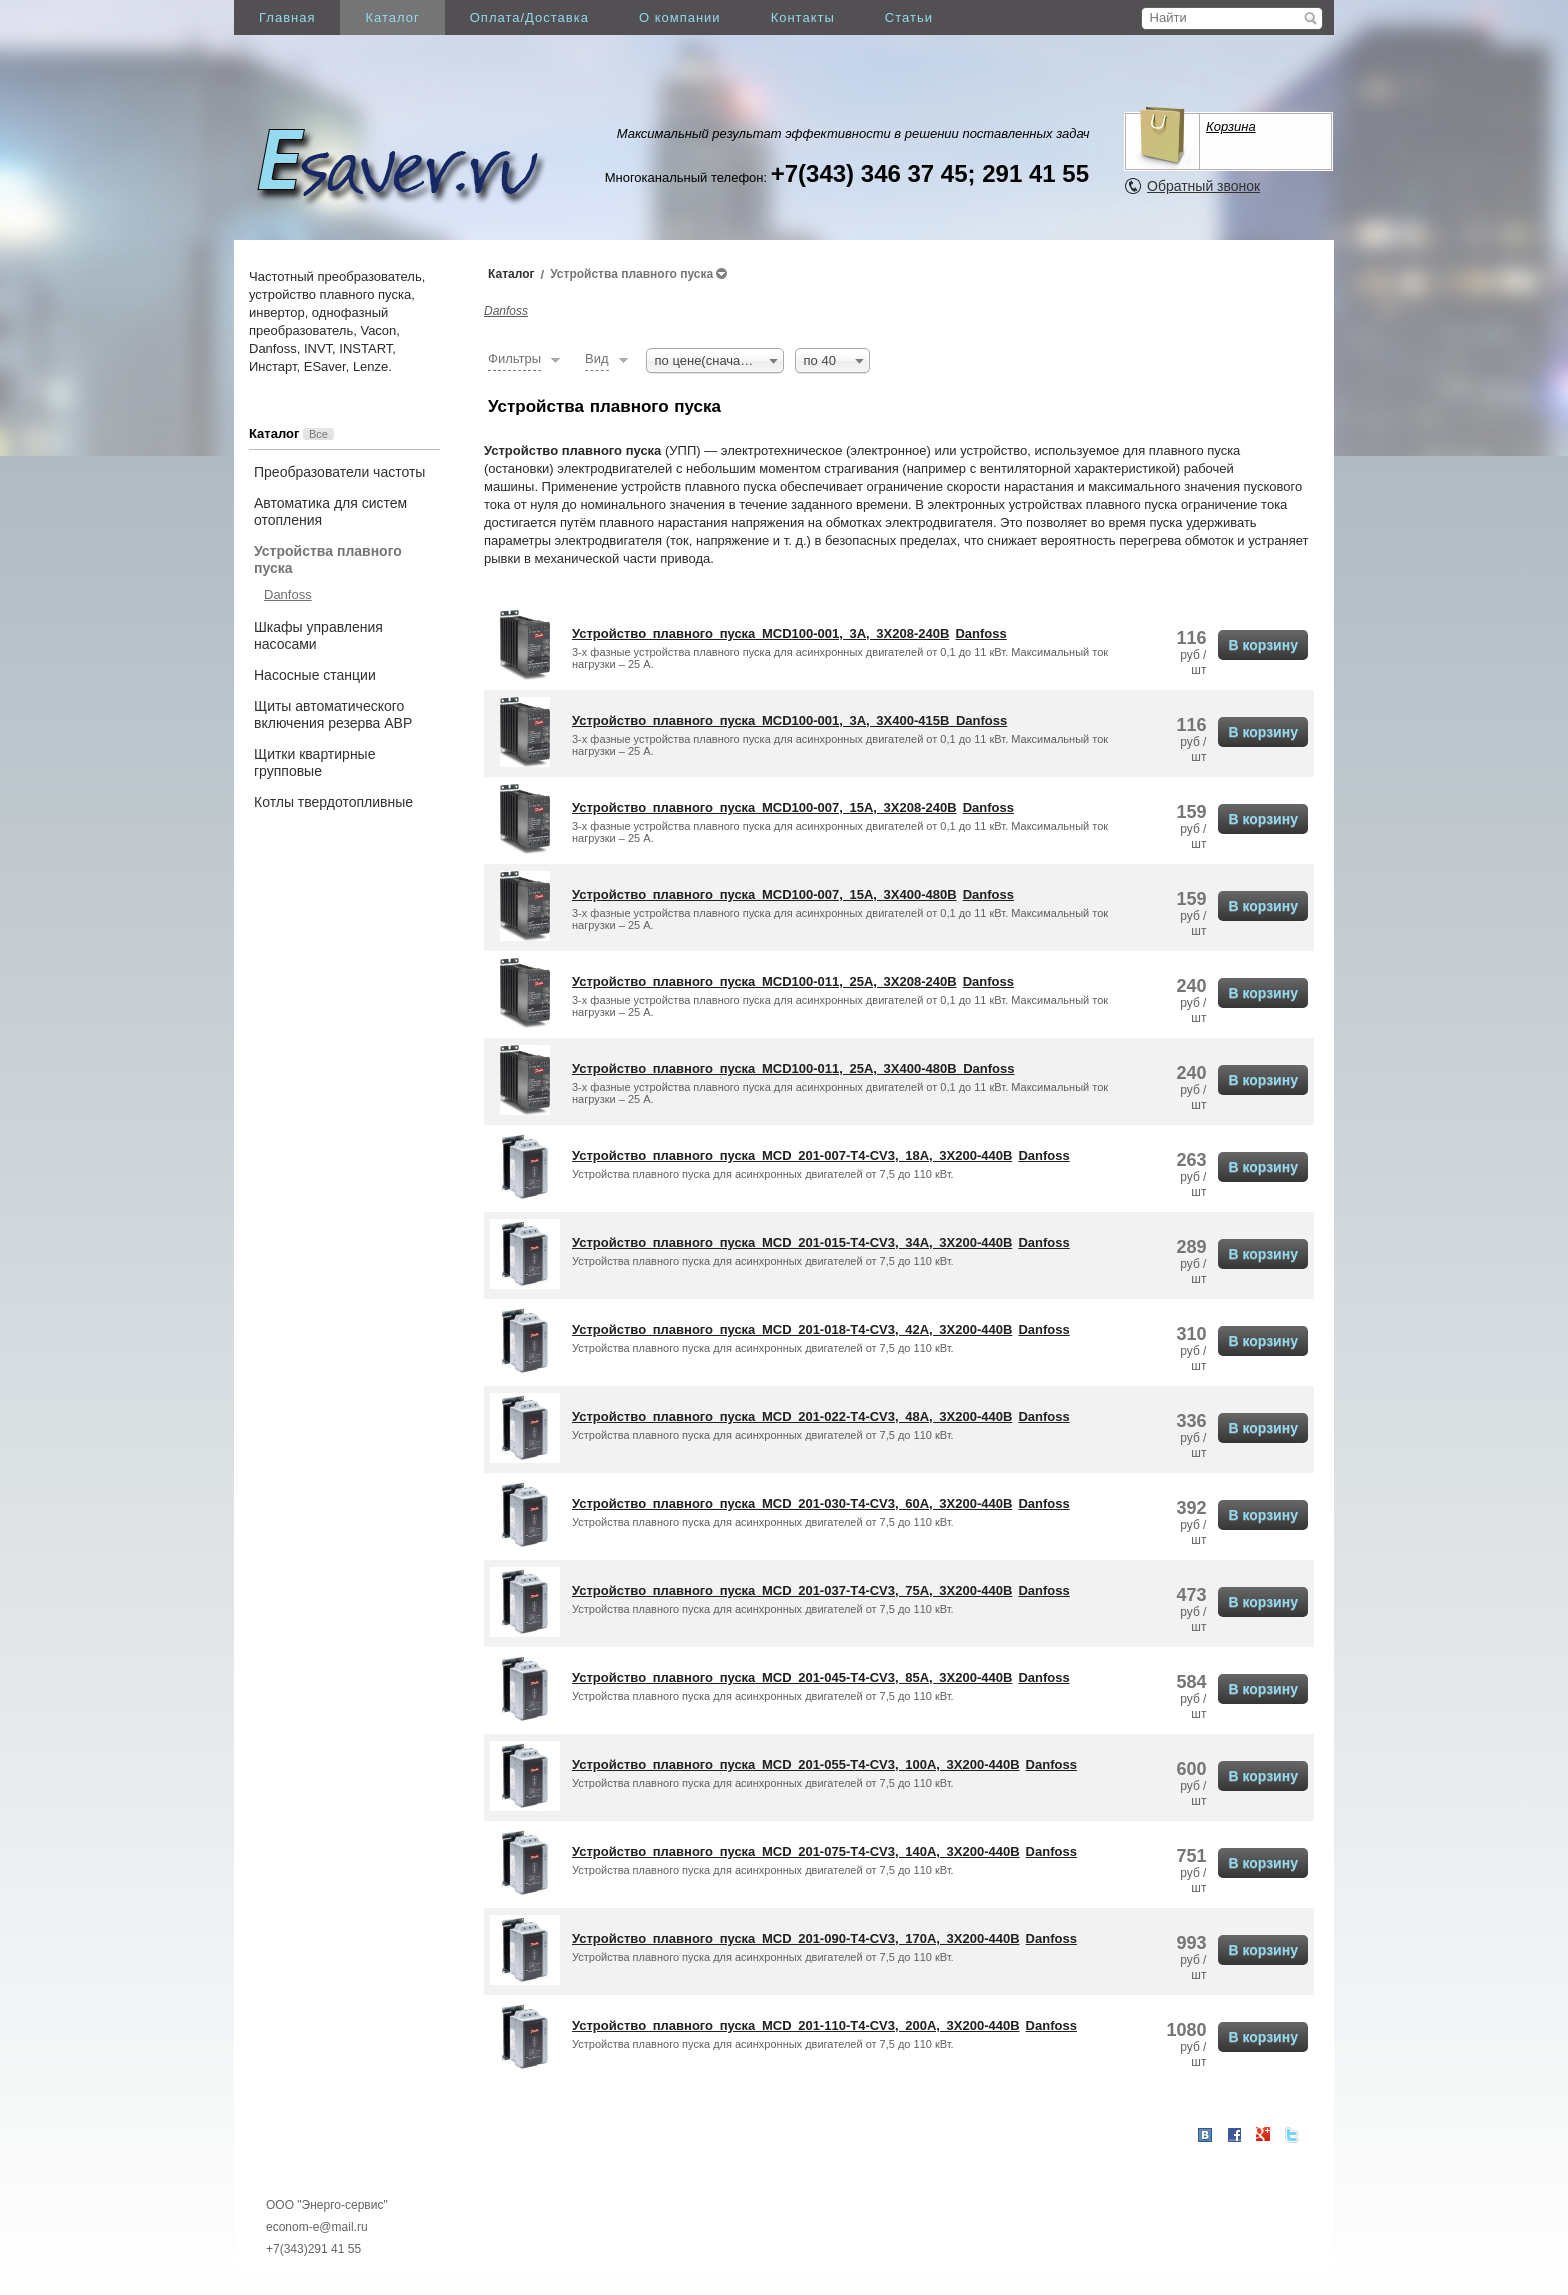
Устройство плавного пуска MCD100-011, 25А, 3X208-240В (764, 981)
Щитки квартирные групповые (314, 762)
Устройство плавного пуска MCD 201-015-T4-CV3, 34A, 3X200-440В (792, 1242)
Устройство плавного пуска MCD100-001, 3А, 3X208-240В (760, 633)
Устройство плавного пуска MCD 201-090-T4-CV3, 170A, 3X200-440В (796, 1938)
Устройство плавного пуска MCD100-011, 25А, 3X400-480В (767, 1068)
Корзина (1231, 126)
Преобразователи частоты (339, 472)
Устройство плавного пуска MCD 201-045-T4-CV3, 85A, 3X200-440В (792, 1677)
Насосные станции (315, 675)
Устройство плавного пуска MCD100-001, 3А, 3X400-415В (764, 720)
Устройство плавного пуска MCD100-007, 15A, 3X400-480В (764, 894)
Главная (287, 17)
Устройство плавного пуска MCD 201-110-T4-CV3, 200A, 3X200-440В (796, 2025)
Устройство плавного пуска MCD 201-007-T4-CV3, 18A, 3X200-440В (792, 1155)
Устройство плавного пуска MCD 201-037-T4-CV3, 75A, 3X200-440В (792, 1590)
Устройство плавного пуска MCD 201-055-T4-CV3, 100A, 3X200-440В (796, 1764)
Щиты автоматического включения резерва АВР (333, 714)
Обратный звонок (1203, 186)
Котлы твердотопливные (333, 802)
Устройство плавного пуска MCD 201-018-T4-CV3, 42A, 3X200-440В (792, 1329)
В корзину (1263, 645)
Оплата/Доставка (529, 17)
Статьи (909, 17)
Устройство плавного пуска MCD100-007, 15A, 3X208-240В (764, 807)
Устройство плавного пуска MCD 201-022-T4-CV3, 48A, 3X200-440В (792, 1416)
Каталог (392, 17)
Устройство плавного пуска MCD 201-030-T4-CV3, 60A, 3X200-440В (792, 1503)
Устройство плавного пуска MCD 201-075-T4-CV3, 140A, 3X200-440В (796, 1851)
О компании (680, 17)
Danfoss (288, 594)
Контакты (803, 17)
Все (318, 434)
